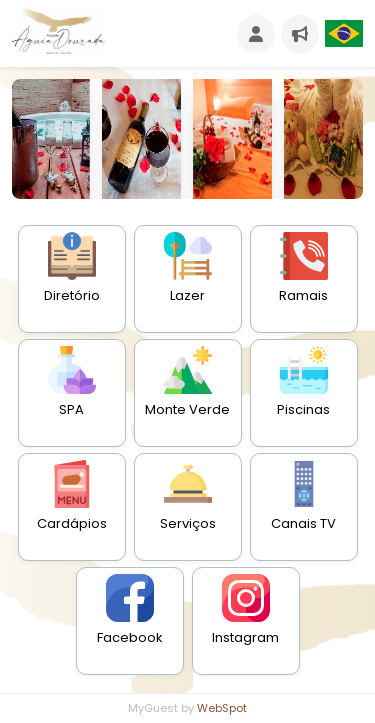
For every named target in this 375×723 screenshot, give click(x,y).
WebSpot (222, 708)
